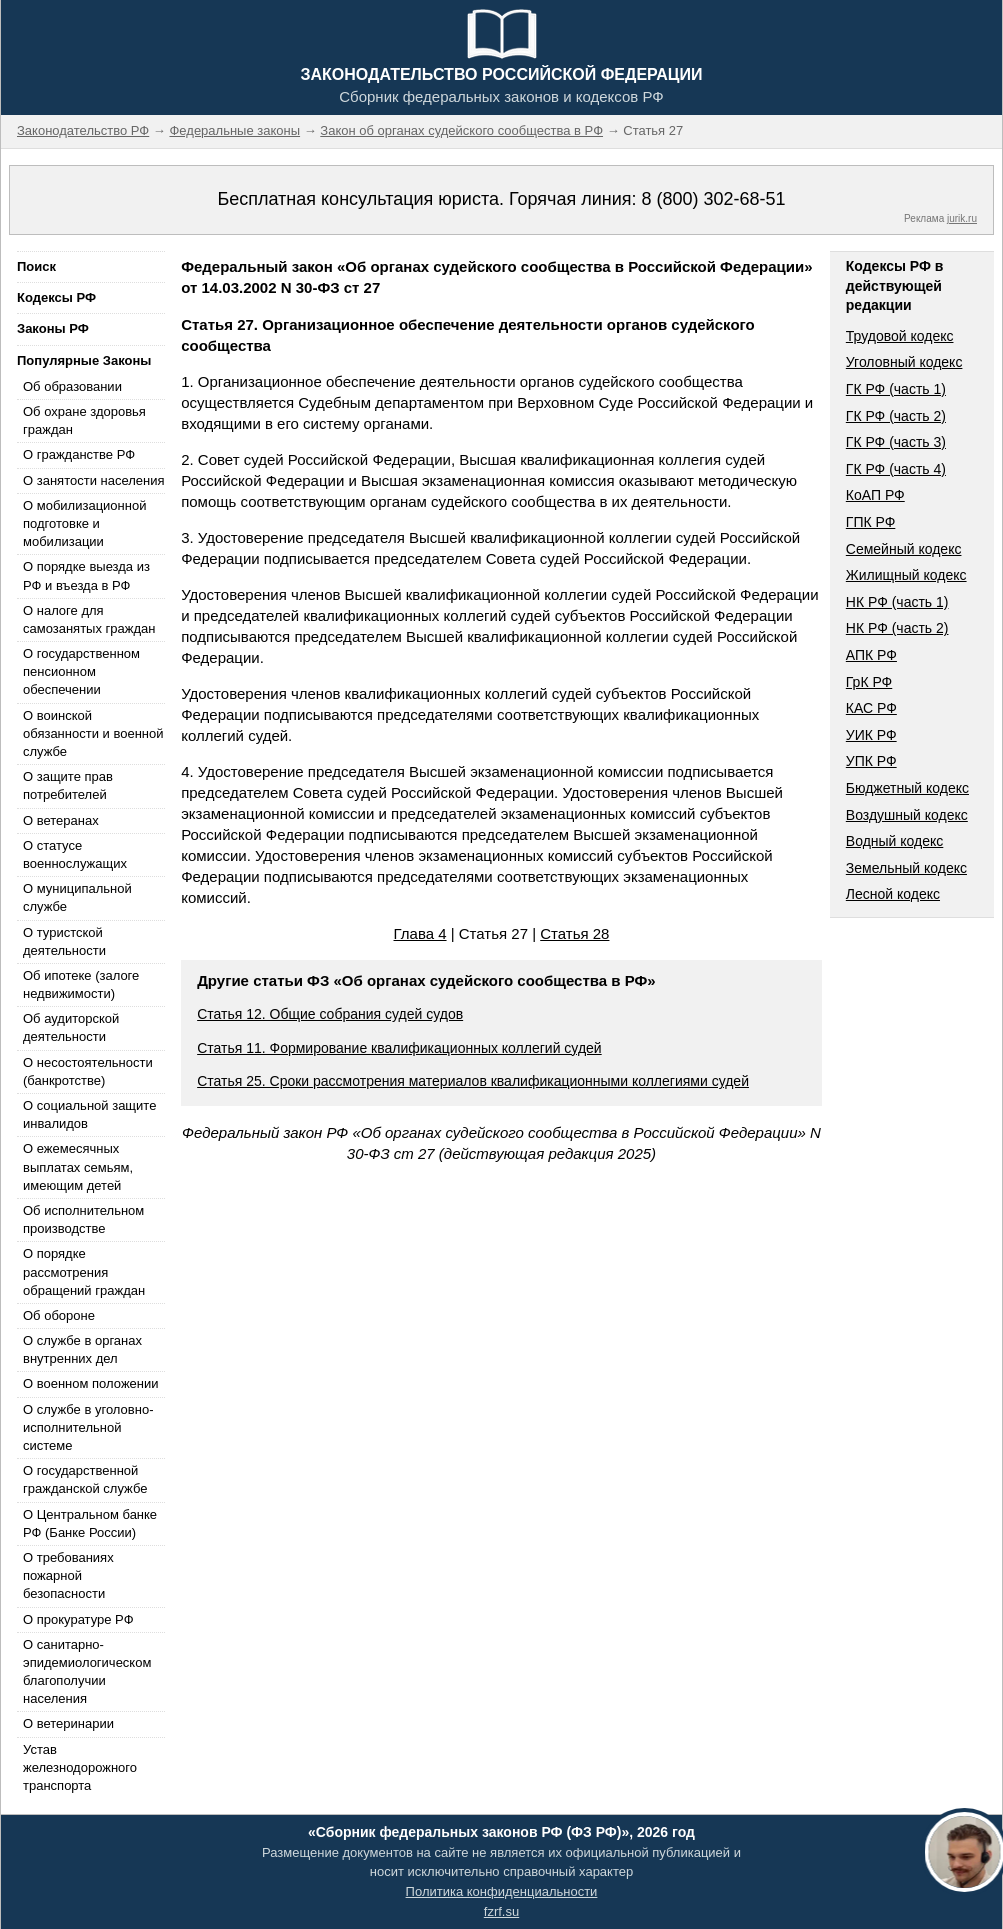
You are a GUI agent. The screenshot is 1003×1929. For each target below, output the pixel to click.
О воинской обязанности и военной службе (93, 733)
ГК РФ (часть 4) (896, 469)
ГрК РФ (869, 682)
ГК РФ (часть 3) (896, 442)
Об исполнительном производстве (83, 1219)
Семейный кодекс (904, 549)
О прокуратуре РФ (78, 1619)
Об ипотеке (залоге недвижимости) (81, 984)
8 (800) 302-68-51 (713, 199)
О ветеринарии (68, 1723)
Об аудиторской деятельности (71, 1027)
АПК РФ (871, 655)
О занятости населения (94, 480)
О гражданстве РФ (79, 454)
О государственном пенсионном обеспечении (81, 671)
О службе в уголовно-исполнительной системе (88, 1427)
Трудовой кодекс (900, 336)
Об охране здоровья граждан (84, 420)
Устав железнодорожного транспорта (80, 1767)
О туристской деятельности (64, 941)
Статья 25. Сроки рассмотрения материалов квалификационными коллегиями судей (473, 1081)
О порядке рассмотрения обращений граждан (84, 1271)
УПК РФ (871, 761)
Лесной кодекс (893, 894)
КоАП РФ (875, 495)
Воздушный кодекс (907, 815)
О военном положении (91, 1383)
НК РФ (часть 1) (897, 602)
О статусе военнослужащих (75, 854)
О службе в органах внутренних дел (82, 1349)
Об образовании (72, 386)
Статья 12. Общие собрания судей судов (330, 1014)
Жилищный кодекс (906, 575)
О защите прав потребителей (68, 785)
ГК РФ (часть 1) (896, 389)
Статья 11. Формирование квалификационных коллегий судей (399, 1048)
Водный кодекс (895, 841)
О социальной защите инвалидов (89, 1114)
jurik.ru (962, 218)
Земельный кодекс (906, 868)
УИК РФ (871, 735)
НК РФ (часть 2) (897, 628)
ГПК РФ (871, 522)
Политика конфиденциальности (502, 1891)
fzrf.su (501, 1911)
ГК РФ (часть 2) (896, 416)
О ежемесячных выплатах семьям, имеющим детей (78, 1166)
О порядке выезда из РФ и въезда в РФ (86, 575)
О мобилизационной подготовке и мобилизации (84, 523)
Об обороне (59, 1315)
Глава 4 (420, 933)
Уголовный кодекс (904, 362)
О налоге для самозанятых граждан (89, 619)
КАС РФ (871, 708)
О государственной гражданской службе (85, 1479)
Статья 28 (574, 933)
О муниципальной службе (77, 897)
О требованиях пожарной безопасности (68, 1575)
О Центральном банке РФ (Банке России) (90, 1523)
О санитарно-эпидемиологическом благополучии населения (87, 1672)
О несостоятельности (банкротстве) (88, 1071)
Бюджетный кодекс (907, 788)
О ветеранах (61, 820)
